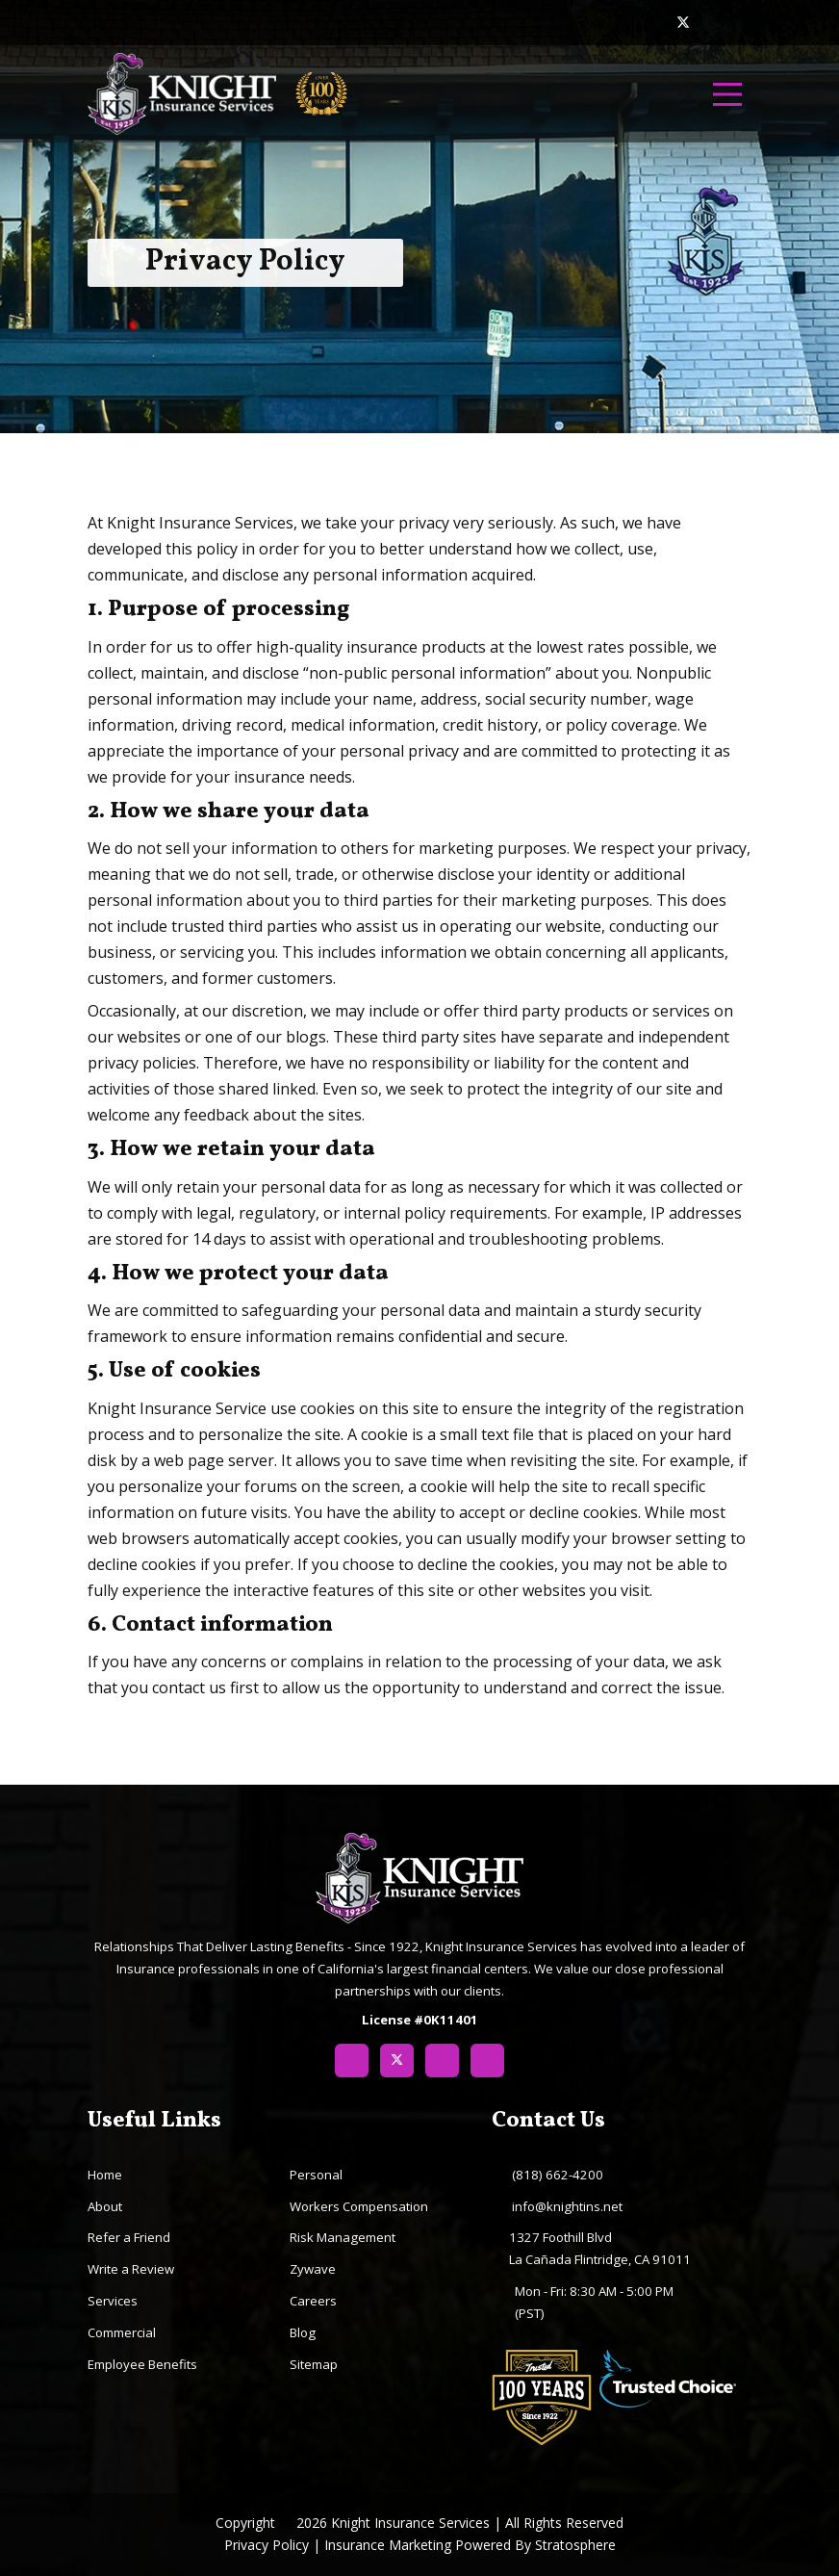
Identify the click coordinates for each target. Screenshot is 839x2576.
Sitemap (314, 2364)
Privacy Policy (266, 2545)
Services (113, 2300)
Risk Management (342, 2237)
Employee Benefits (142, 2364)
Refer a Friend (129, 2237)
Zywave (313, 2269)
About (105, 2206)
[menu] (727, 94)
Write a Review (131, 2269)
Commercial (122, 2332)
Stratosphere (575, 2545)
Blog (303, 2332)
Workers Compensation (359, 2206)
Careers (313, 2300)
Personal (316, 2174)
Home (105, 2174)
